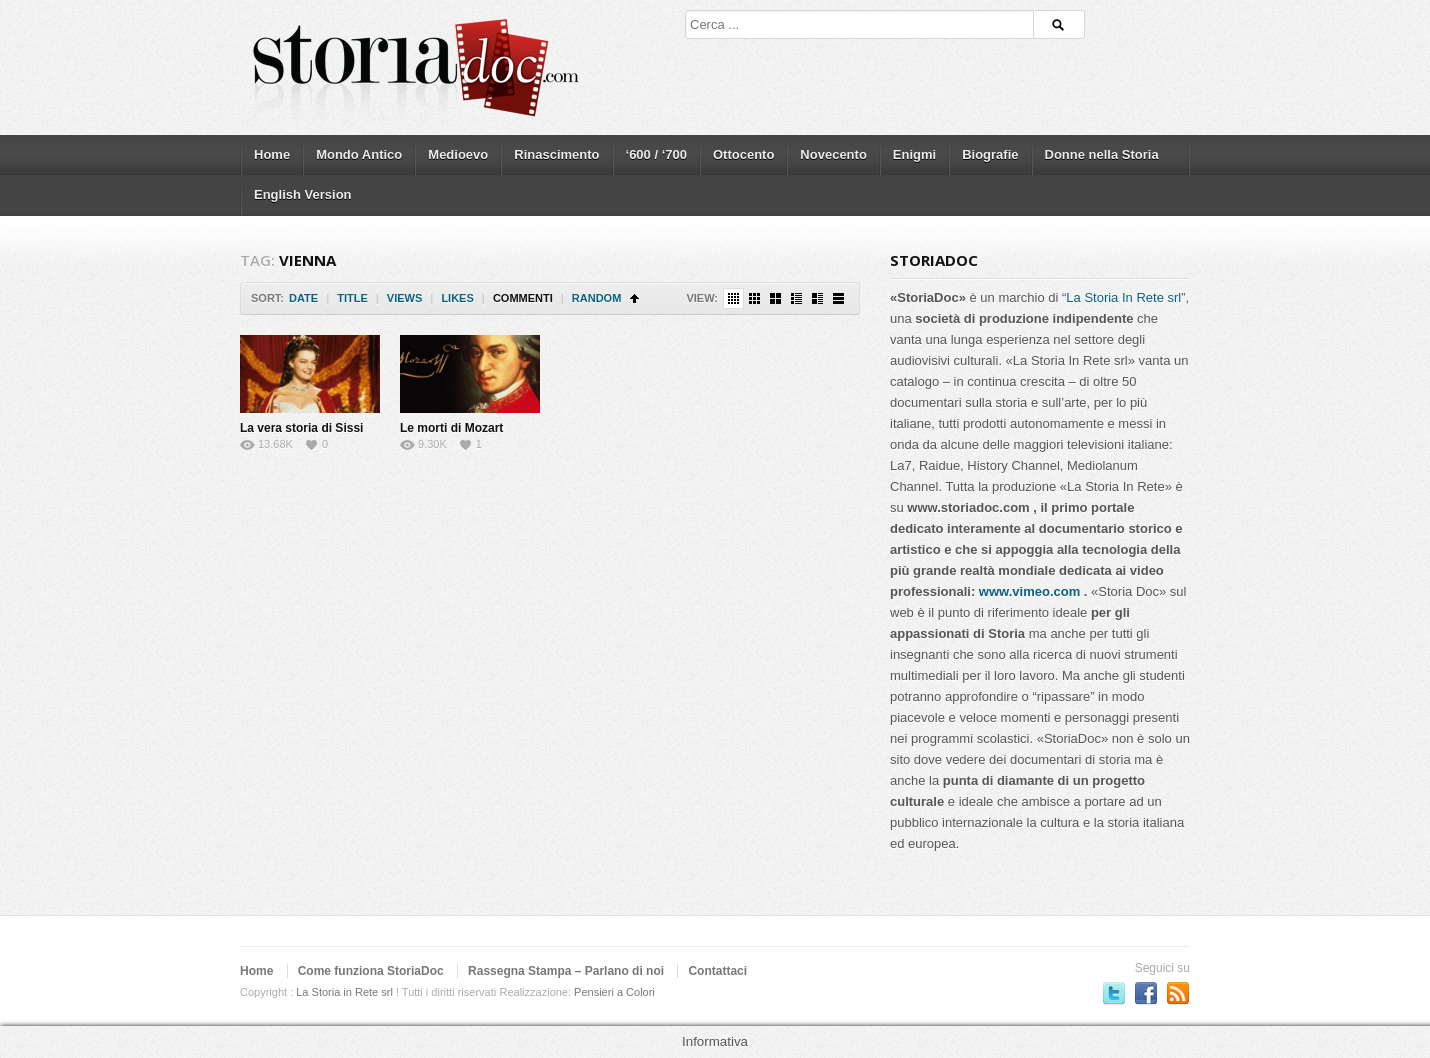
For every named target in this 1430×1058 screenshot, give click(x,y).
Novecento (833, 154)
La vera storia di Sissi (301, 428)
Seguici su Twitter (1114, 993)
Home (272, 154)
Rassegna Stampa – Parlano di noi (566, 971)
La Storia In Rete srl (1123, 297)
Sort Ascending (634, 298)
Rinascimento (556, 154)
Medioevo (458, 154)
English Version (303, 194)
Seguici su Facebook (1146, 993)
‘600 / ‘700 (656, 154)
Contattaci (717, 971)
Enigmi (914, 154)
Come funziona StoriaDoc (371, 971)
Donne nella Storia (1102, 154)
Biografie (990, 154)
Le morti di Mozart (451, 428)
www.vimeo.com (1029, 591)
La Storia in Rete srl (344, 992)
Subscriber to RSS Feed (1178, 993)
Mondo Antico (359, 154)
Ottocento (743, 154)
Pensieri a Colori (614, 992)
